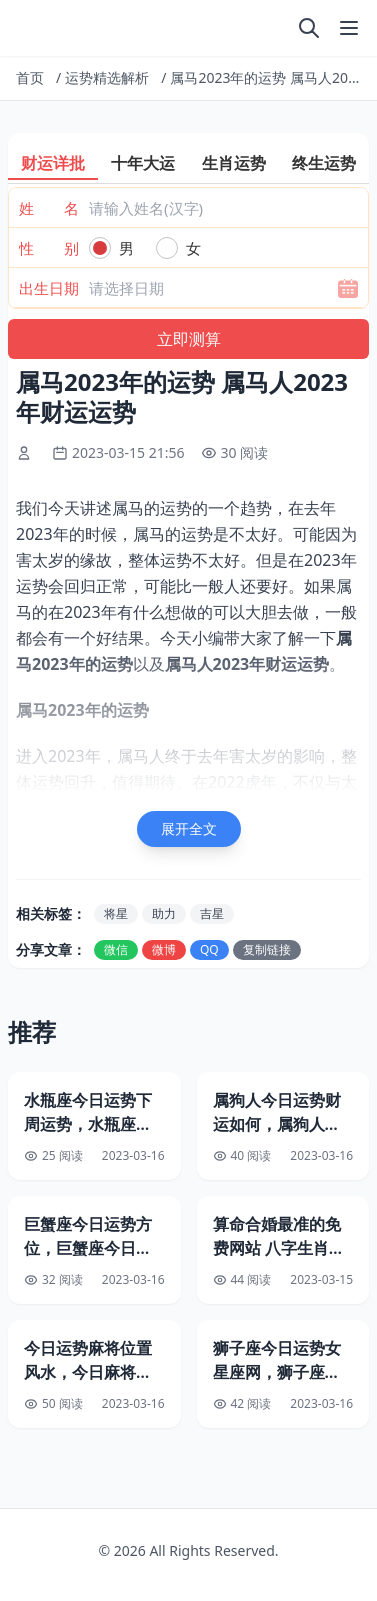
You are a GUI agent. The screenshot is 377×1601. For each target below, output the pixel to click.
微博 (164, 949)
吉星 (212, 913)
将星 (116, 913)
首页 (30, 77)
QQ (209, 949)
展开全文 (189, 828)
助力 (164, 913)
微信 (116, 949)
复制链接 (267, 949)
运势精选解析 (107, 77)
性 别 (49, 248)
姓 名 (49, 208)
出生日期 (49, 288)
